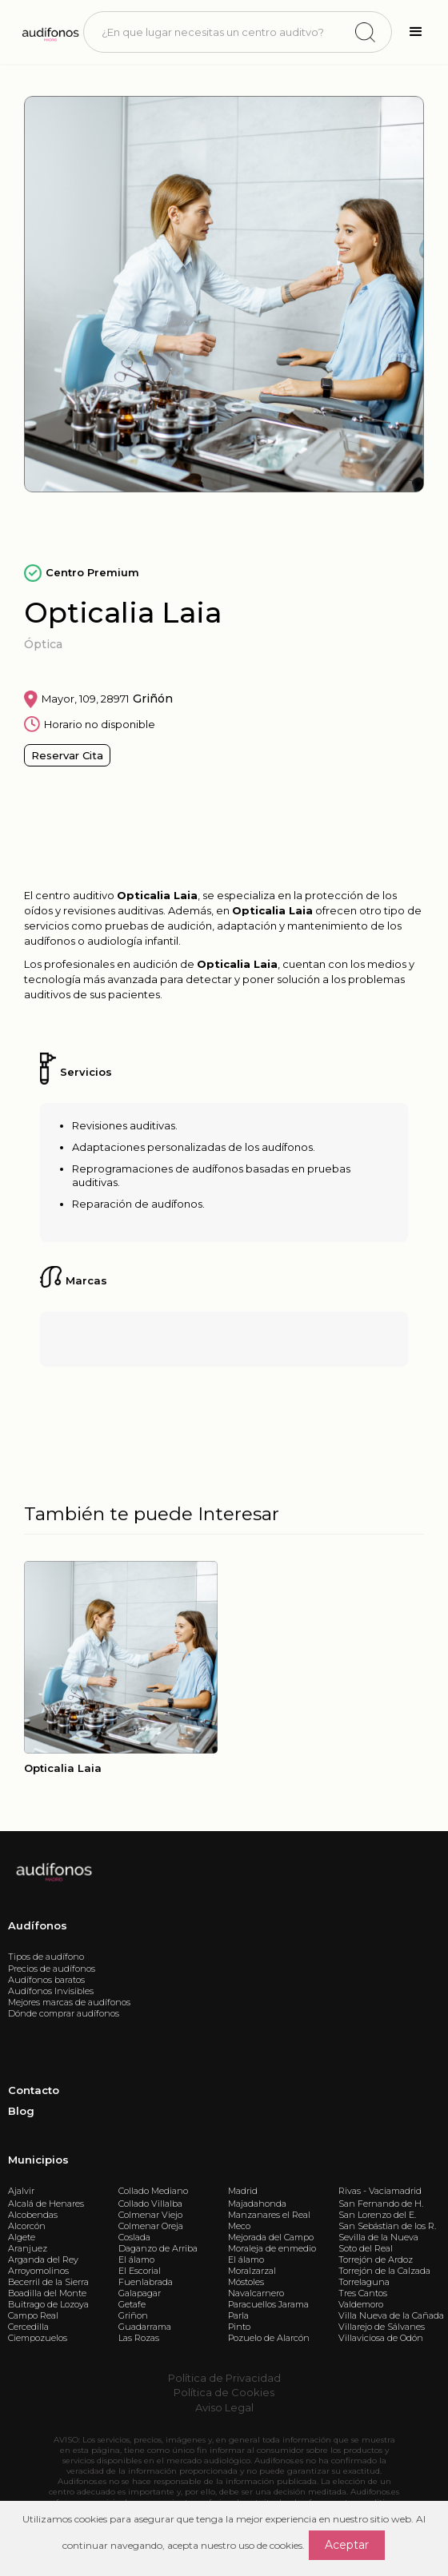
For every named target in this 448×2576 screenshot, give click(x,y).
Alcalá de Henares (46, 2203)
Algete (21, 2237)
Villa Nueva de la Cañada (391, 2315)
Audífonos (37, 1925)
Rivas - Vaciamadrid (380, 2190)
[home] (45, 32)
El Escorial (139, 2270)
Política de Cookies (224, 2392)
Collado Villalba (150, 2203)
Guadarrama (144, 2326)
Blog (21, 2110)
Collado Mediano (153, 2190)
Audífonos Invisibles (51, 1991)
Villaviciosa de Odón (380, 2337)
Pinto (239, 2326)
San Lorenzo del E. (377, 2214)
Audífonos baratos (46, 1979)
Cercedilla (28, 2326)
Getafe (132, 2304)
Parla (238, 2315)
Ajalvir (21, 2190)
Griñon (133, 2315)
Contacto (33, 2090)
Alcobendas (33, 2214)
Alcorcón (27, 2226)
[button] (416, 32)
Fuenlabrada (145, 2281)
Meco (239, 2226)
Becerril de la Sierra (48, 2281)
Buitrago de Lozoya (48, 2304)
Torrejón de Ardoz (375, 2259)
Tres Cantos (362, 2293)
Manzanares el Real (269, 2214)
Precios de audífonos (51, 1968)
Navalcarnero (256, 2293)
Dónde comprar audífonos (63, 2013)
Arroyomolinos (38, 2270)
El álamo (136, 2259)
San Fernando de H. (380, 2203)
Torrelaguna (364, 2281)
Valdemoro (360, 2304)
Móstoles (246, 2281)
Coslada (134, 2237)
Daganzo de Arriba (158, 2248)
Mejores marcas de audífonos (69, 2002)
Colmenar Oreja (150, 2226)
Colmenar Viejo (150, 2214)
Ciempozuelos (37, 2337)
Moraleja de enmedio (272, 2248)
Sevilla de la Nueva (378, 2237)
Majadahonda (257, 2203)
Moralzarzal (252, 2270)
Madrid (243, 2190)
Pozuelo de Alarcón (269, 2337)
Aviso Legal (224, 2407)
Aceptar (347, 2545)
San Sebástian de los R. (387, 2226)
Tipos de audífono (46, 1956)
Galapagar (139, 2293)
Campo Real (33, 2315)
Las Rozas (138, 2337)
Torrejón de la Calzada (384, 2270)
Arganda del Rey (43, 2259)
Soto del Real (365, 2248)
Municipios (38, 2159)
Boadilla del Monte (47, 2293)
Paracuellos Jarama (268, 2304)
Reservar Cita (67, 755)
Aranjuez (27, 2248)
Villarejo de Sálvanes (381, 2326)
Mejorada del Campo (271, 2237)
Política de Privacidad (224, 2377)
